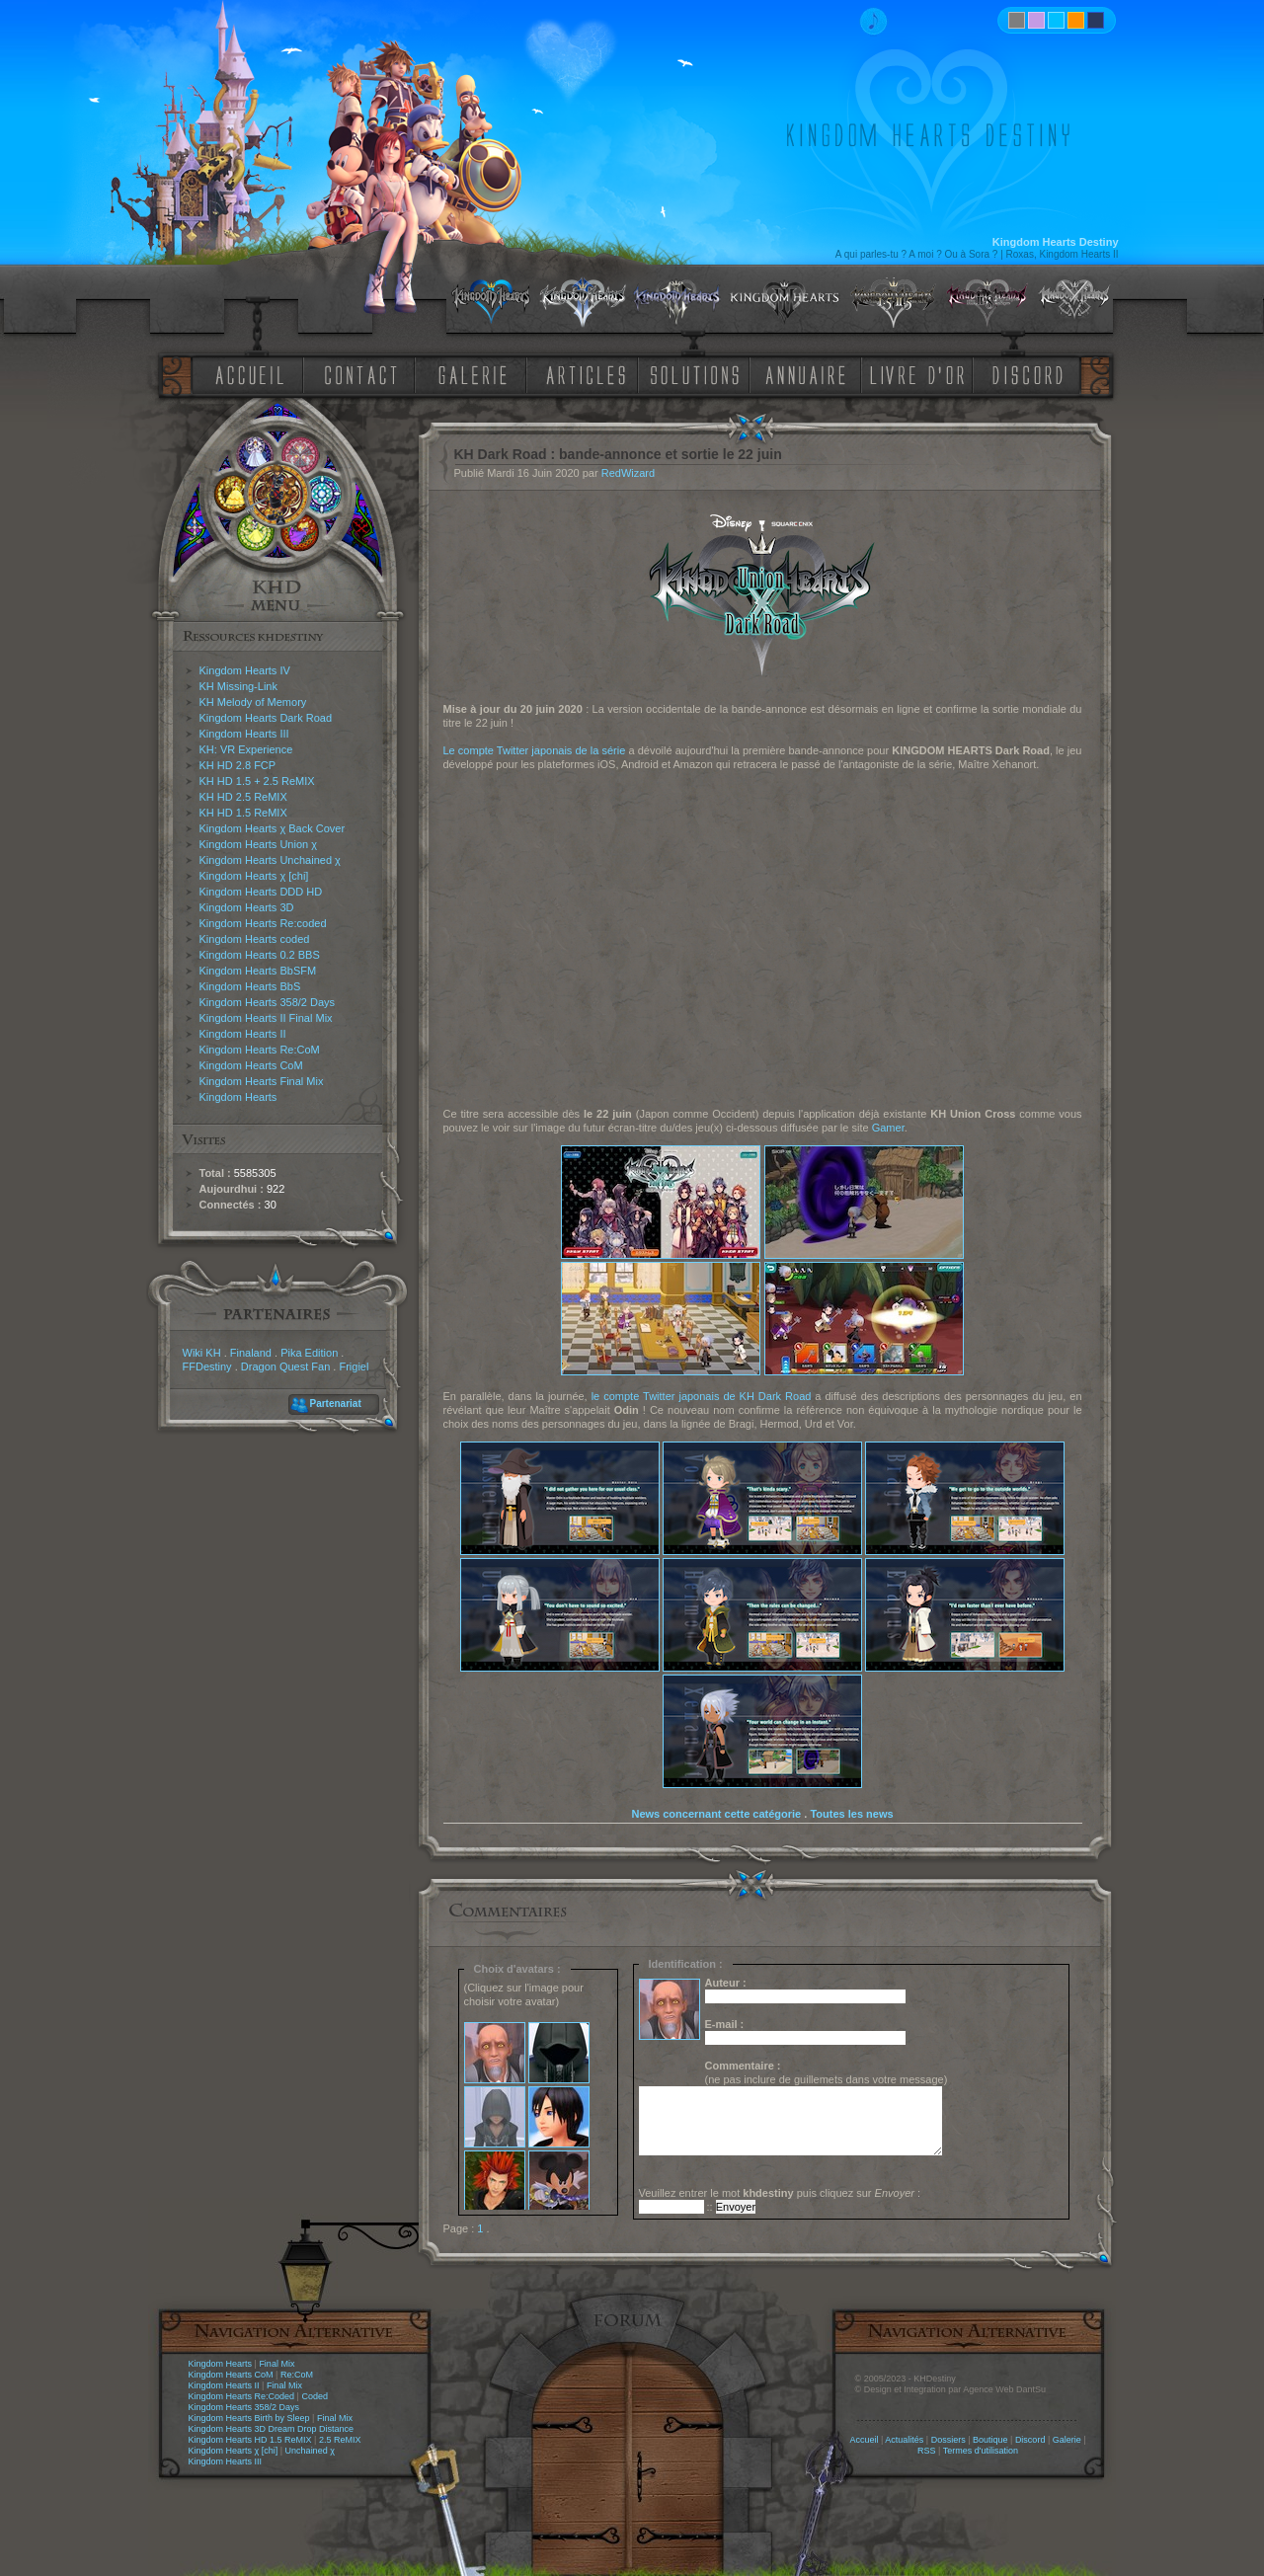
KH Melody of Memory (253, 702)
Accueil (863, 2440)
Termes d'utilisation (980, 2451)
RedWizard (628, 473)
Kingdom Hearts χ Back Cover (272, 828)
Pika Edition (309, 1353)
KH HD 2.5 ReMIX (243, 797)
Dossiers (948, 2440)
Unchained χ (310, 2451)
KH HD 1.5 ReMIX (243, 813)
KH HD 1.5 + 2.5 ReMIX (257, 781)
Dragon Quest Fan (286, 1366)
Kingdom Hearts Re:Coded (242, 2396)
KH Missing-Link (238, 686)
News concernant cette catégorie (716, 1814)
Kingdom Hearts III (244, 734)
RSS (926, 2451)
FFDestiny (207, 1366)
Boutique (990, 2440)
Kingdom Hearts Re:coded (263, 923)
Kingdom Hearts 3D (246, 907)
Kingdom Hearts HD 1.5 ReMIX (250, 2440)
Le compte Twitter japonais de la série (534, 750)
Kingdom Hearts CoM (251, 1065)
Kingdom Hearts (238, 1097)
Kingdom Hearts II (242, 1034)
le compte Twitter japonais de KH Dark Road (702, 1396)
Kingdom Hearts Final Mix (261, 1081)
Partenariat (335, 1403)
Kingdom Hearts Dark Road (266, 718)
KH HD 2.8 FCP (237, 765)
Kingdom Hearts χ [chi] (254, 876)
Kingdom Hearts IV (244, 670)
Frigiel (353, 1366)
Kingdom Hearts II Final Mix (266, 1018)
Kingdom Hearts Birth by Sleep (249, 2418)
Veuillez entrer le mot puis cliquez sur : (780, 2193)
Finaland (251, 1353)
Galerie (1067, 2440)
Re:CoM (296, 2375)
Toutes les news (851, 1814)
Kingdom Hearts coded (254, 939)
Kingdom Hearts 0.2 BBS (259, 955)
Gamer (888, 1127)
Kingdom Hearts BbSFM (258, 970)
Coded (314, 2396)
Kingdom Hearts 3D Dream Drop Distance (272, 2429)
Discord (1030, 2440)
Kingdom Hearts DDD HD (261, 892)
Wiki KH (202, 1353)
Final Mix (276, 2364)
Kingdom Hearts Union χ (258, 844)
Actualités (904, 2440)
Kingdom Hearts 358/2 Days (267, 1002)
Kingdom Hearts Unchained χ (270, 860)
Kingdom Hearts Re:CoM (259, 1049)
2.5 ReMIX (340, 2440)
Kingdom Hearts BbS (250, 986)
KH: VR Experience (246, 749)
